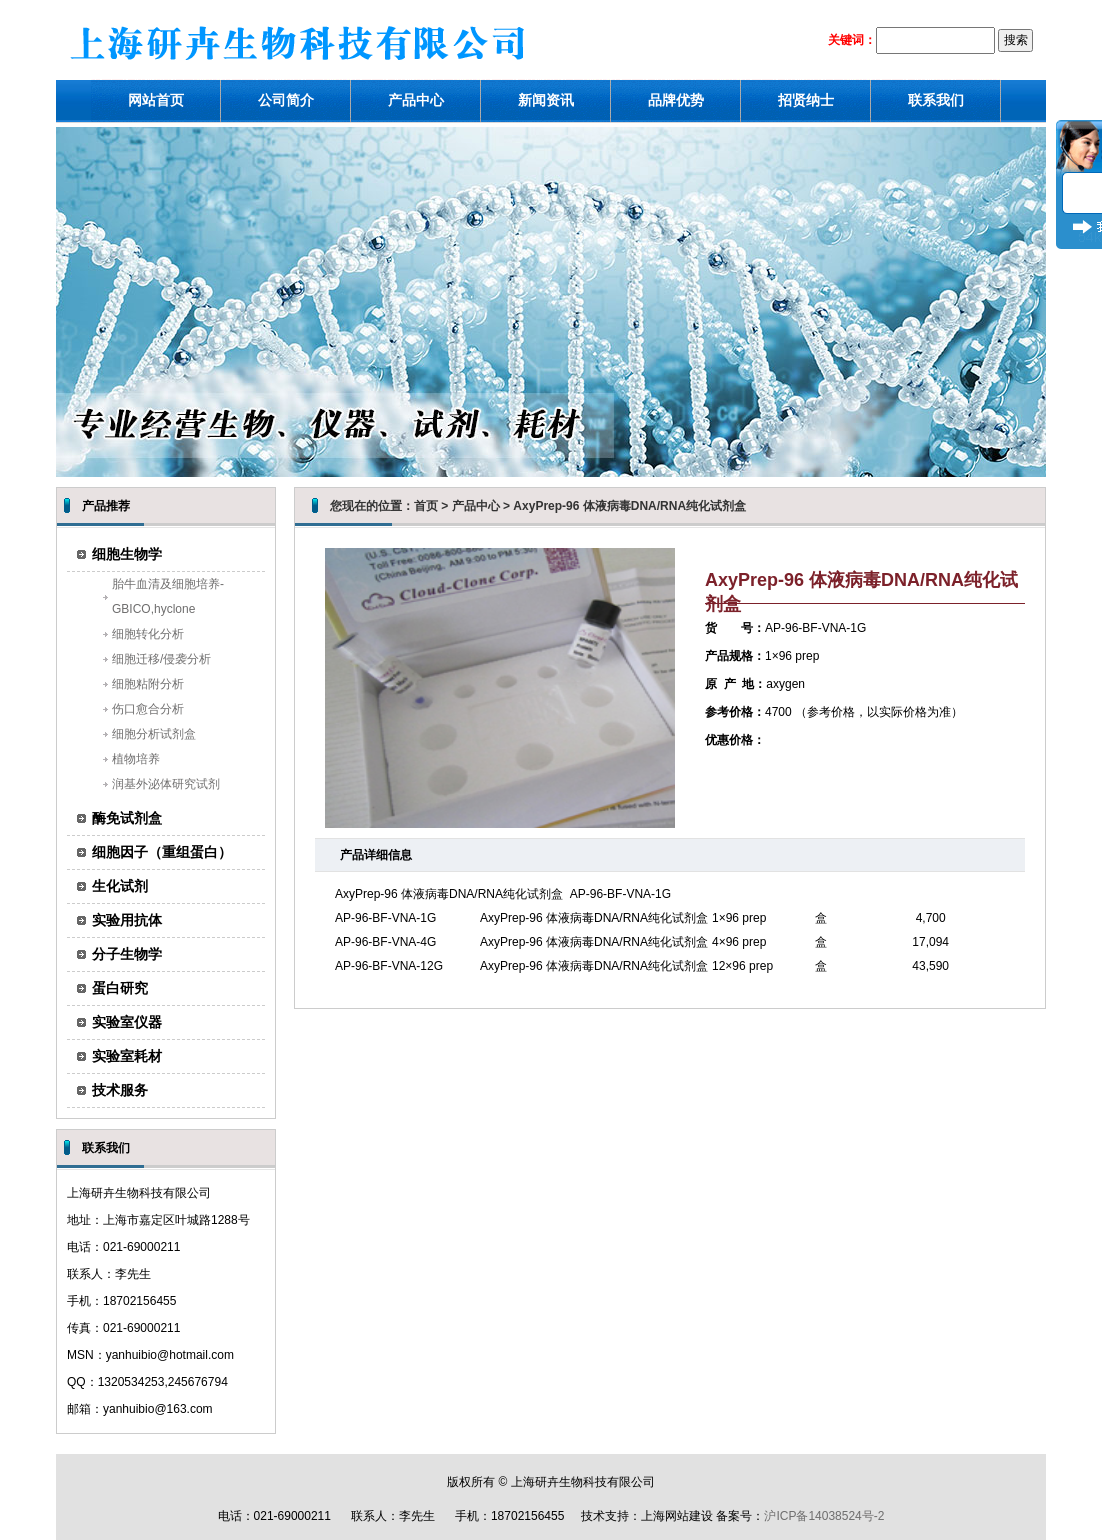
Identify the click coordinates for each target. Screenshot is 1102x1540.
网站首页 (156, 100)
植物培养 (136, 759)
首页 (426, 506)
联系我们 (936, 100)
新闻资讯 (546, 100)
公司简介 (286, 100)
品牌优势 (676, 100)
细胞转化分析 (148, 634)
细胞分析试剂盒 (154, 734)
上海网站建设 (677, 1516)
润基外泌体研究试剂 (166, 784)
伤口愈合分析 (148, 709)
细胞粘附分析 (148, 684)
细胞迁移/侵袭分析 (161, 659)
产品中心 (416, 100)
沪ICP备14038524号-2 (824, 1516)
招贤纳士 (806, 100)
